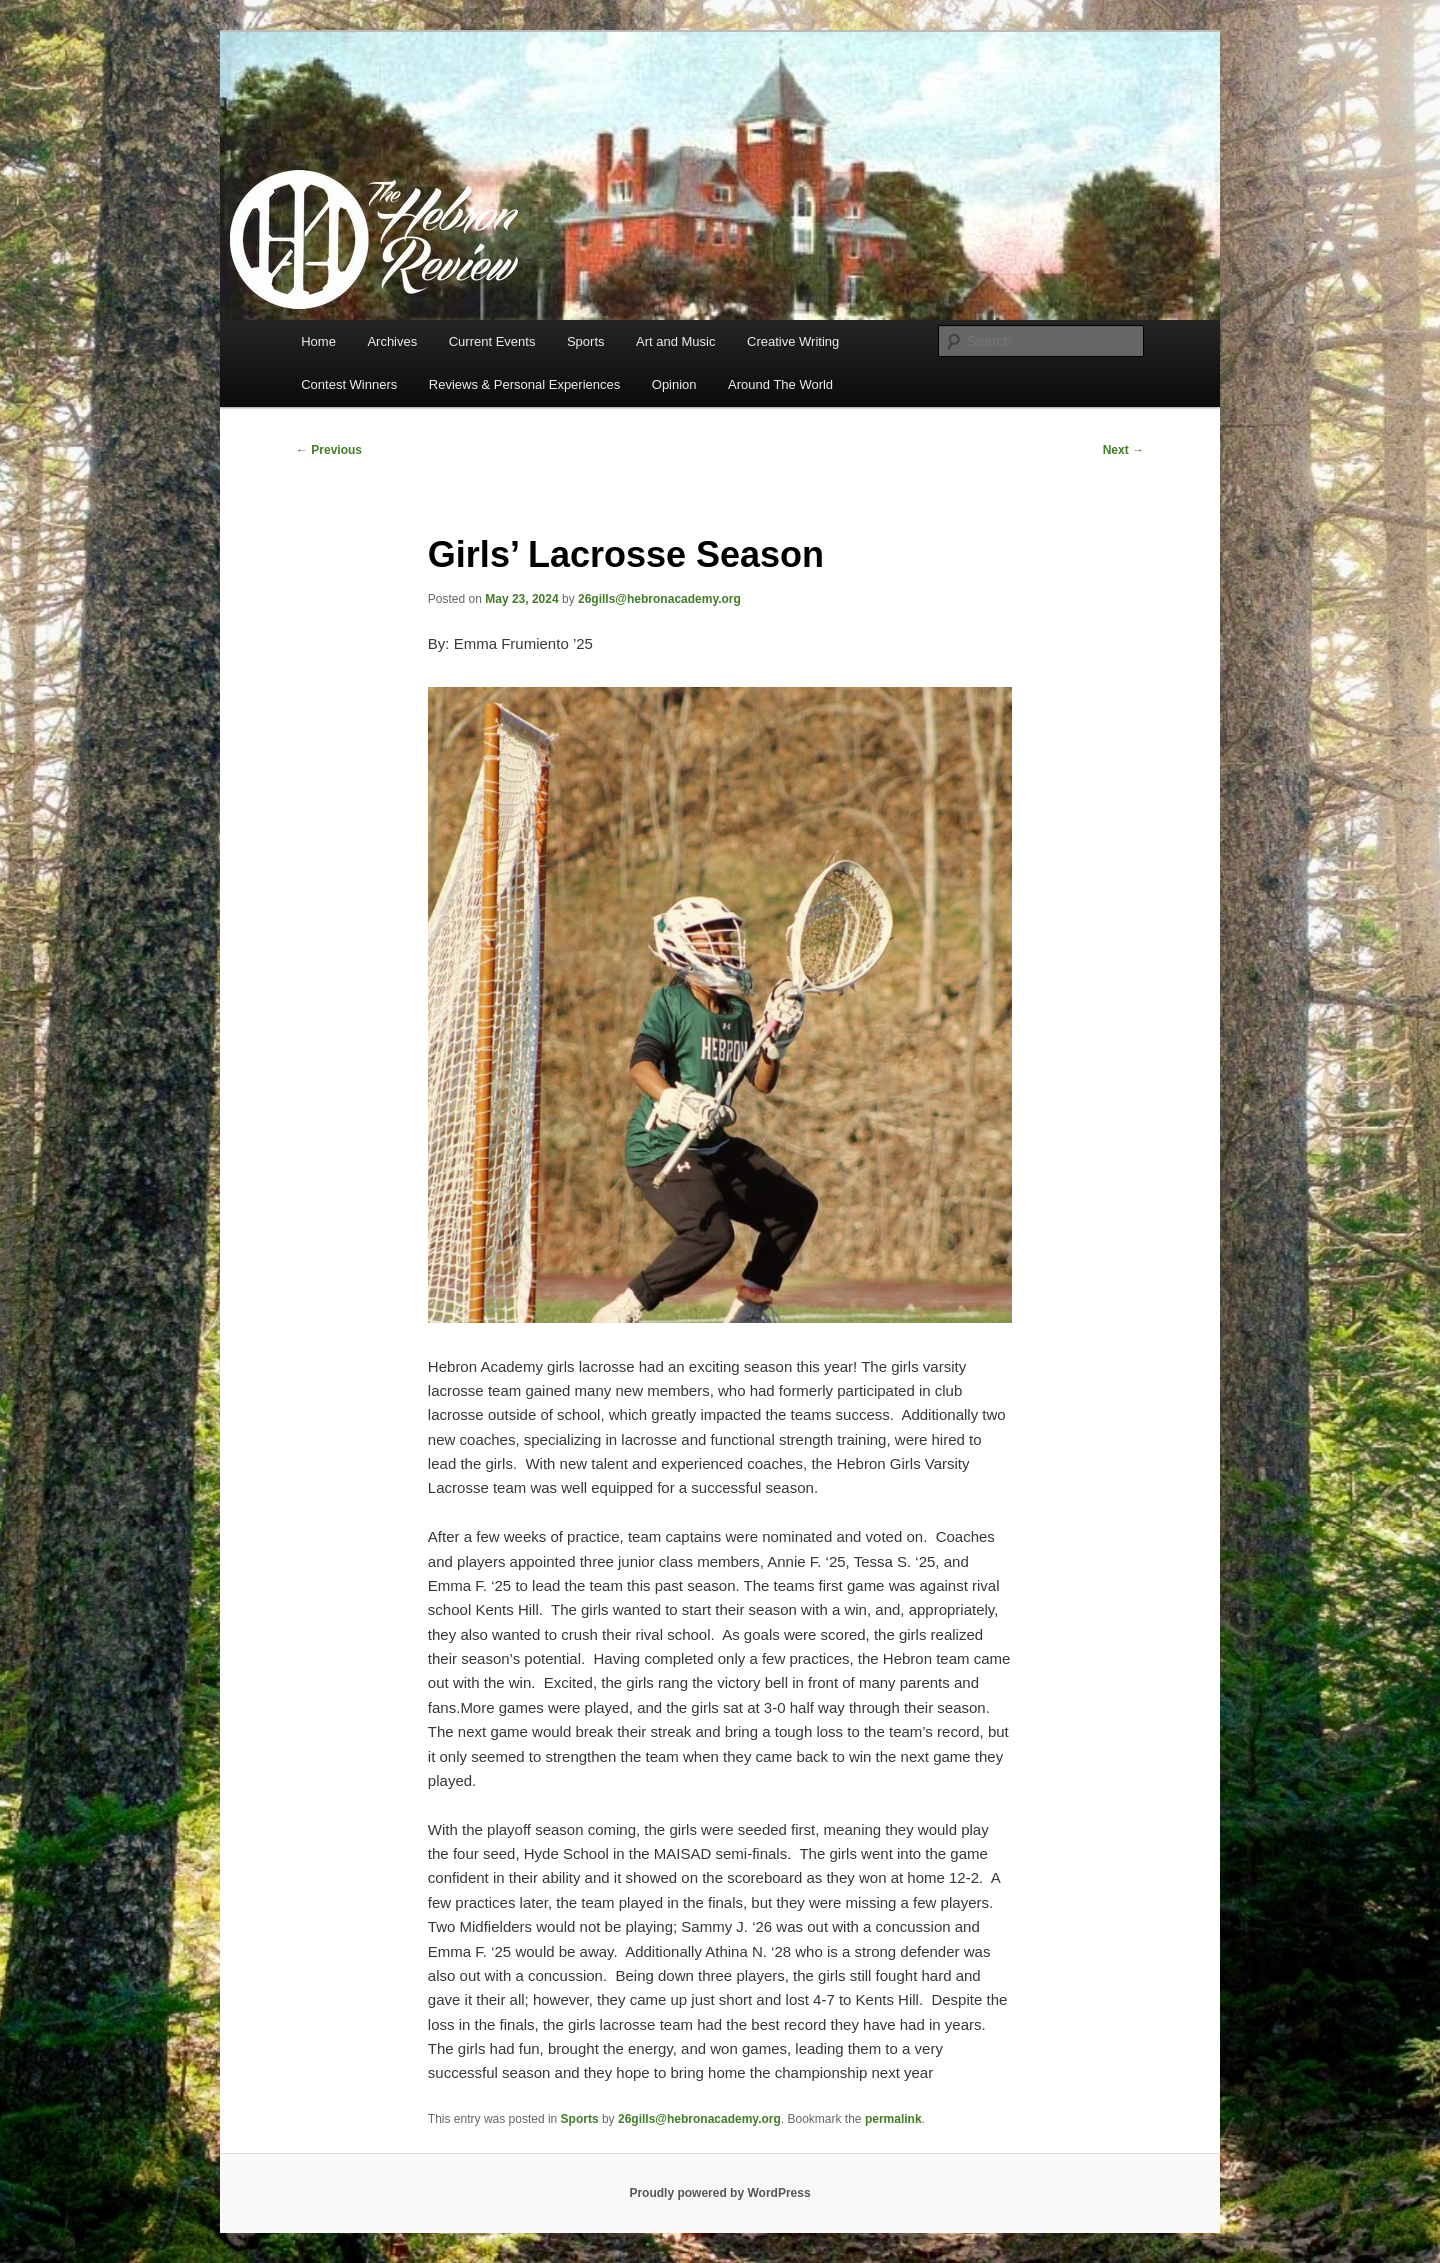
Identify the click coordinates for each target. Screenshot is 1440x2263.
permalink (893, 2119)
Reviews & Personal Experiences (524, 384)
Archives (392, 341)
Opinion (674, 384)
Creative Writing (793, 341)
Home (318, 341)
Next (1123, 450)
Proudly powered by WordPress (719, 2193)
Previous (329, 450)
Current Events (492, 341)
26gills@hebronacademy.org (659, 599)
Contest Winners (349, 384)
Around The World (780, 384)
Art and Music (675, 341)
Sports (586, 341)
